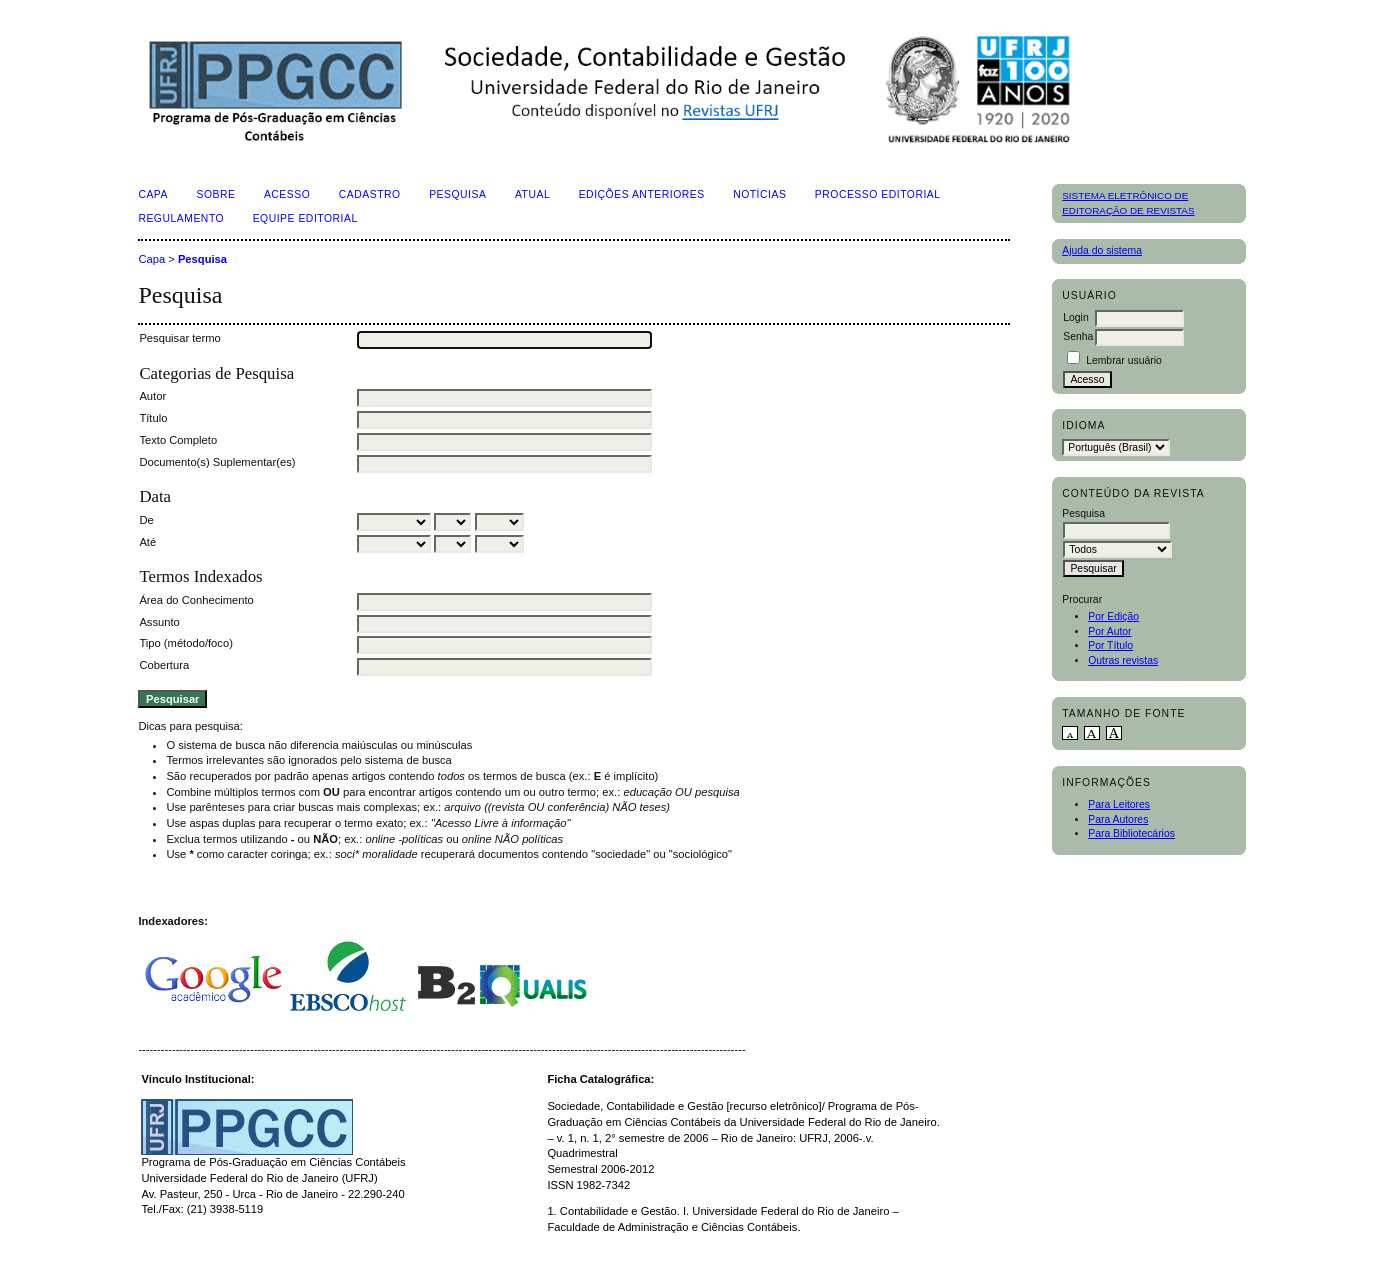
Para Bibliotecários (1131, 833)
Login (1075, 317)
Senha (1078, 336)
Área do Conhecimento (196, 600)
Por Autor (1109, 631)
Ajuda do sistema (1102, 250)
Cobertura (164, 665)
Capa (153, 194)
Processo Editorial (878, 194)
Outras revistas (1123, 660)
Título (153, 418)
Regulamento (181, 218)
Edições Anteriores (642, 194)
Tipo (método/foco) (185, 643)
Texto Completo (178, 440)
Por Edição (1113, 616)
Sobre (215, 194)
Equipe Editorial (305, 218)
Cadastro (370, 194)
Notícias (759, 194)
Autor (152, 396)
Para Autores (1118, 819)
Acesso (287, 194)
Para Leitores (1119, 804)
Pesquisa (457, 194)
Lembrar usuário (1124, 360)
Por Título (1110, 645)
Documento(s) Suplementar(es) (217, 462)
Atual (532, 194)
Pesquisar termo (179, 338)
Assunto (159, 622)
